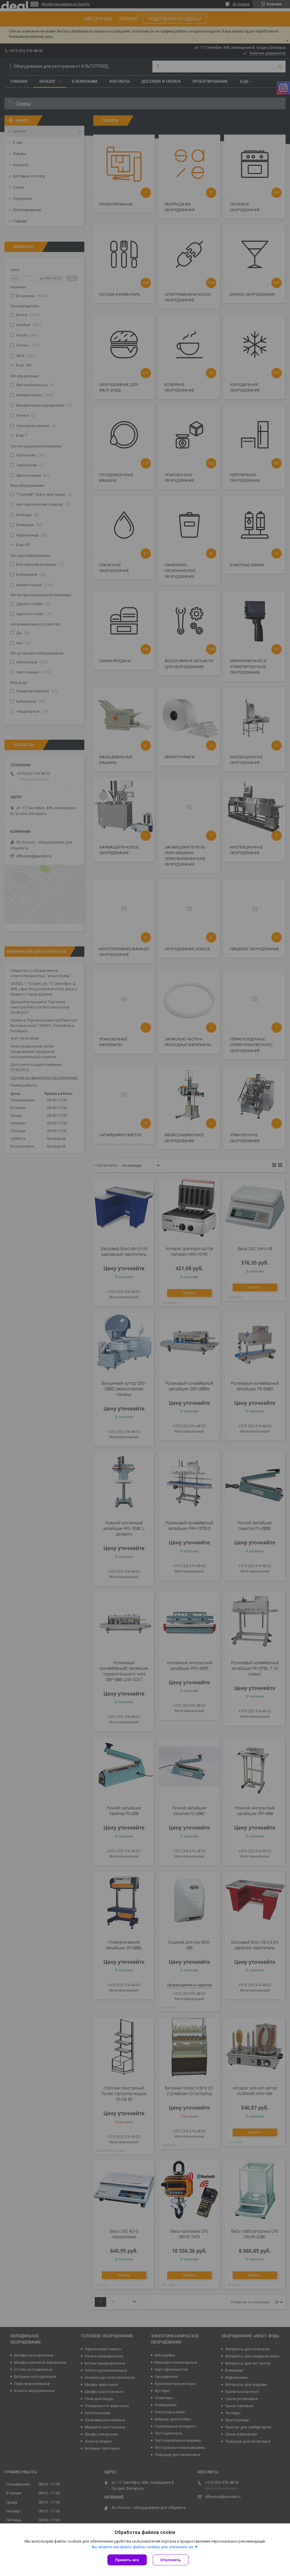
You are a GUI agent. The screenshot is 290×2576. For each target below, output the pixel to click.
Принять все (127, 2560)
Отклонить (170, 2560)
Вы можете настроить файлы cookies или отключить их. (143, 2547)
